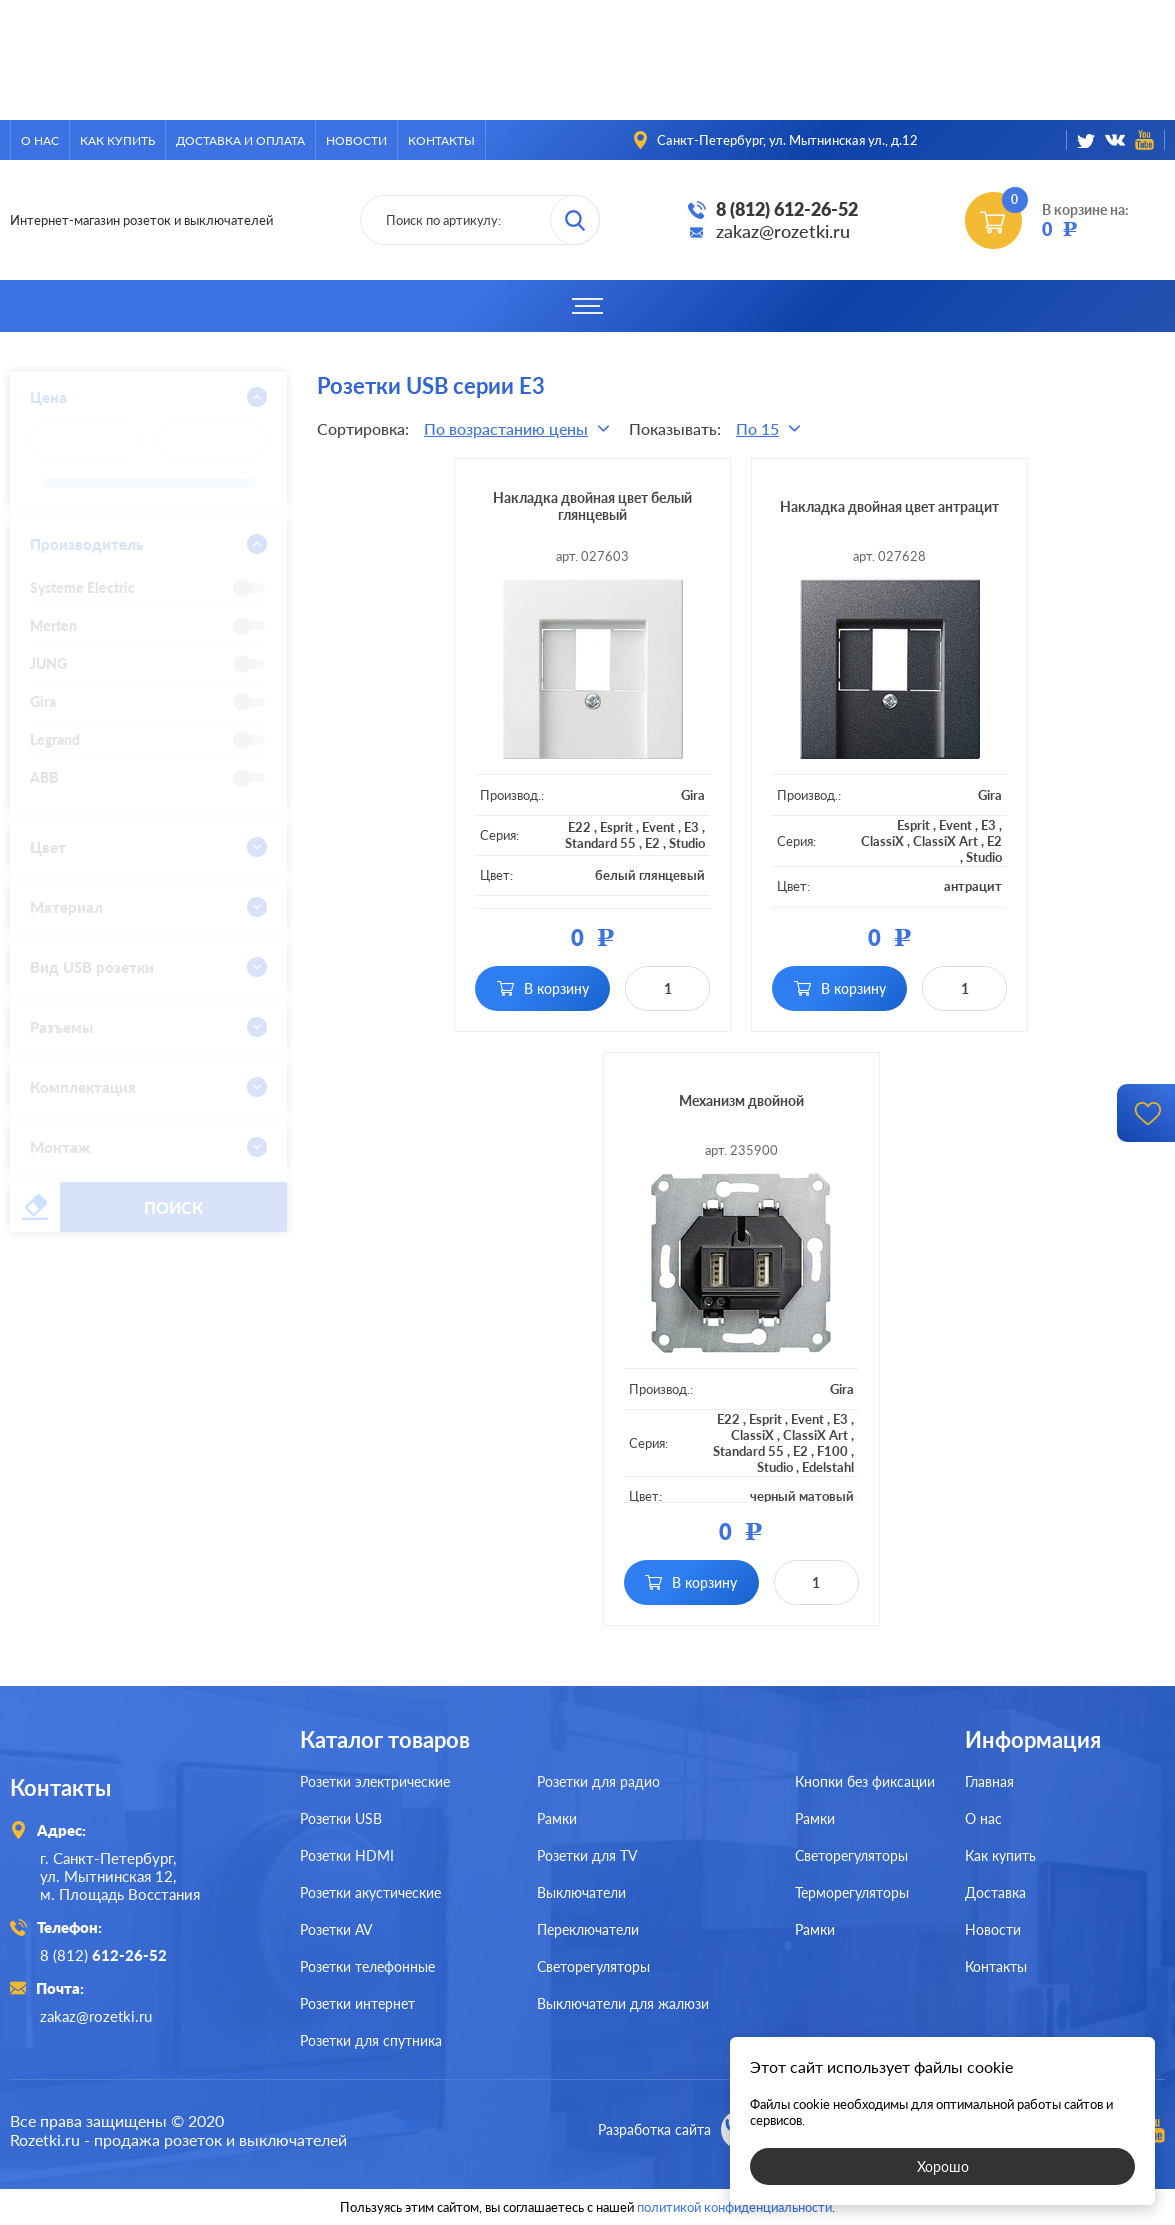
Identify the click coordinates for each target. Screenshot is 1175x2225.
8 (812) (103, 1955)
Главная (989, 1781)
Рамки (557, 1818)
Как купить (117, 140)
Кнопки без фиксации (865, 1781)
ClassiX (882, 841)
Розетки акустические (370, 1892)
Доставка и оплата (240, 140)
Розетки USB (341, 1818)
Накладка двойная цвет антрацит (889, 506)
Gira (693, 795)
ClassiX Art (945, 841)
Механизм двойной (741, 1100)
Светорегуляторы (593, 1966)
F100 (832, 1451)
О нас (40, 140)
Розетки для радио (598, 1781)
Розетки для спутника (371, 2040)
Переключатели (588, 1929)
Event (658, 827)
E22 (579, 827)
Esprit (616, 827)
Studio (687, 843)
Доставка (995, 1892)
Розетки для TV (587, 1855)
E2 (652, 843)
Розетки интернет (357, 2003)
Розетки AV (336, 1929)
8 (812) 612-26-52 (787, 209)
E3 (691, 827)
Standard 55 (600, 843)
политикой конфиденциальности (734, 2207)
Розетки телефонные (367, 1966)
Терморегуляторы (852, 1892)
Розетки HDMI (347, 1855)
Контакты (441, 140)
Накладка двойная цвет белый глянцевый (592, 506)
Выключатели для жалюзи (623, 2003)
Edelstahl (828, 1467)
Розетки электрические (375, 1781)
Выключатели (581, 1892)
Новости (356, 140)
